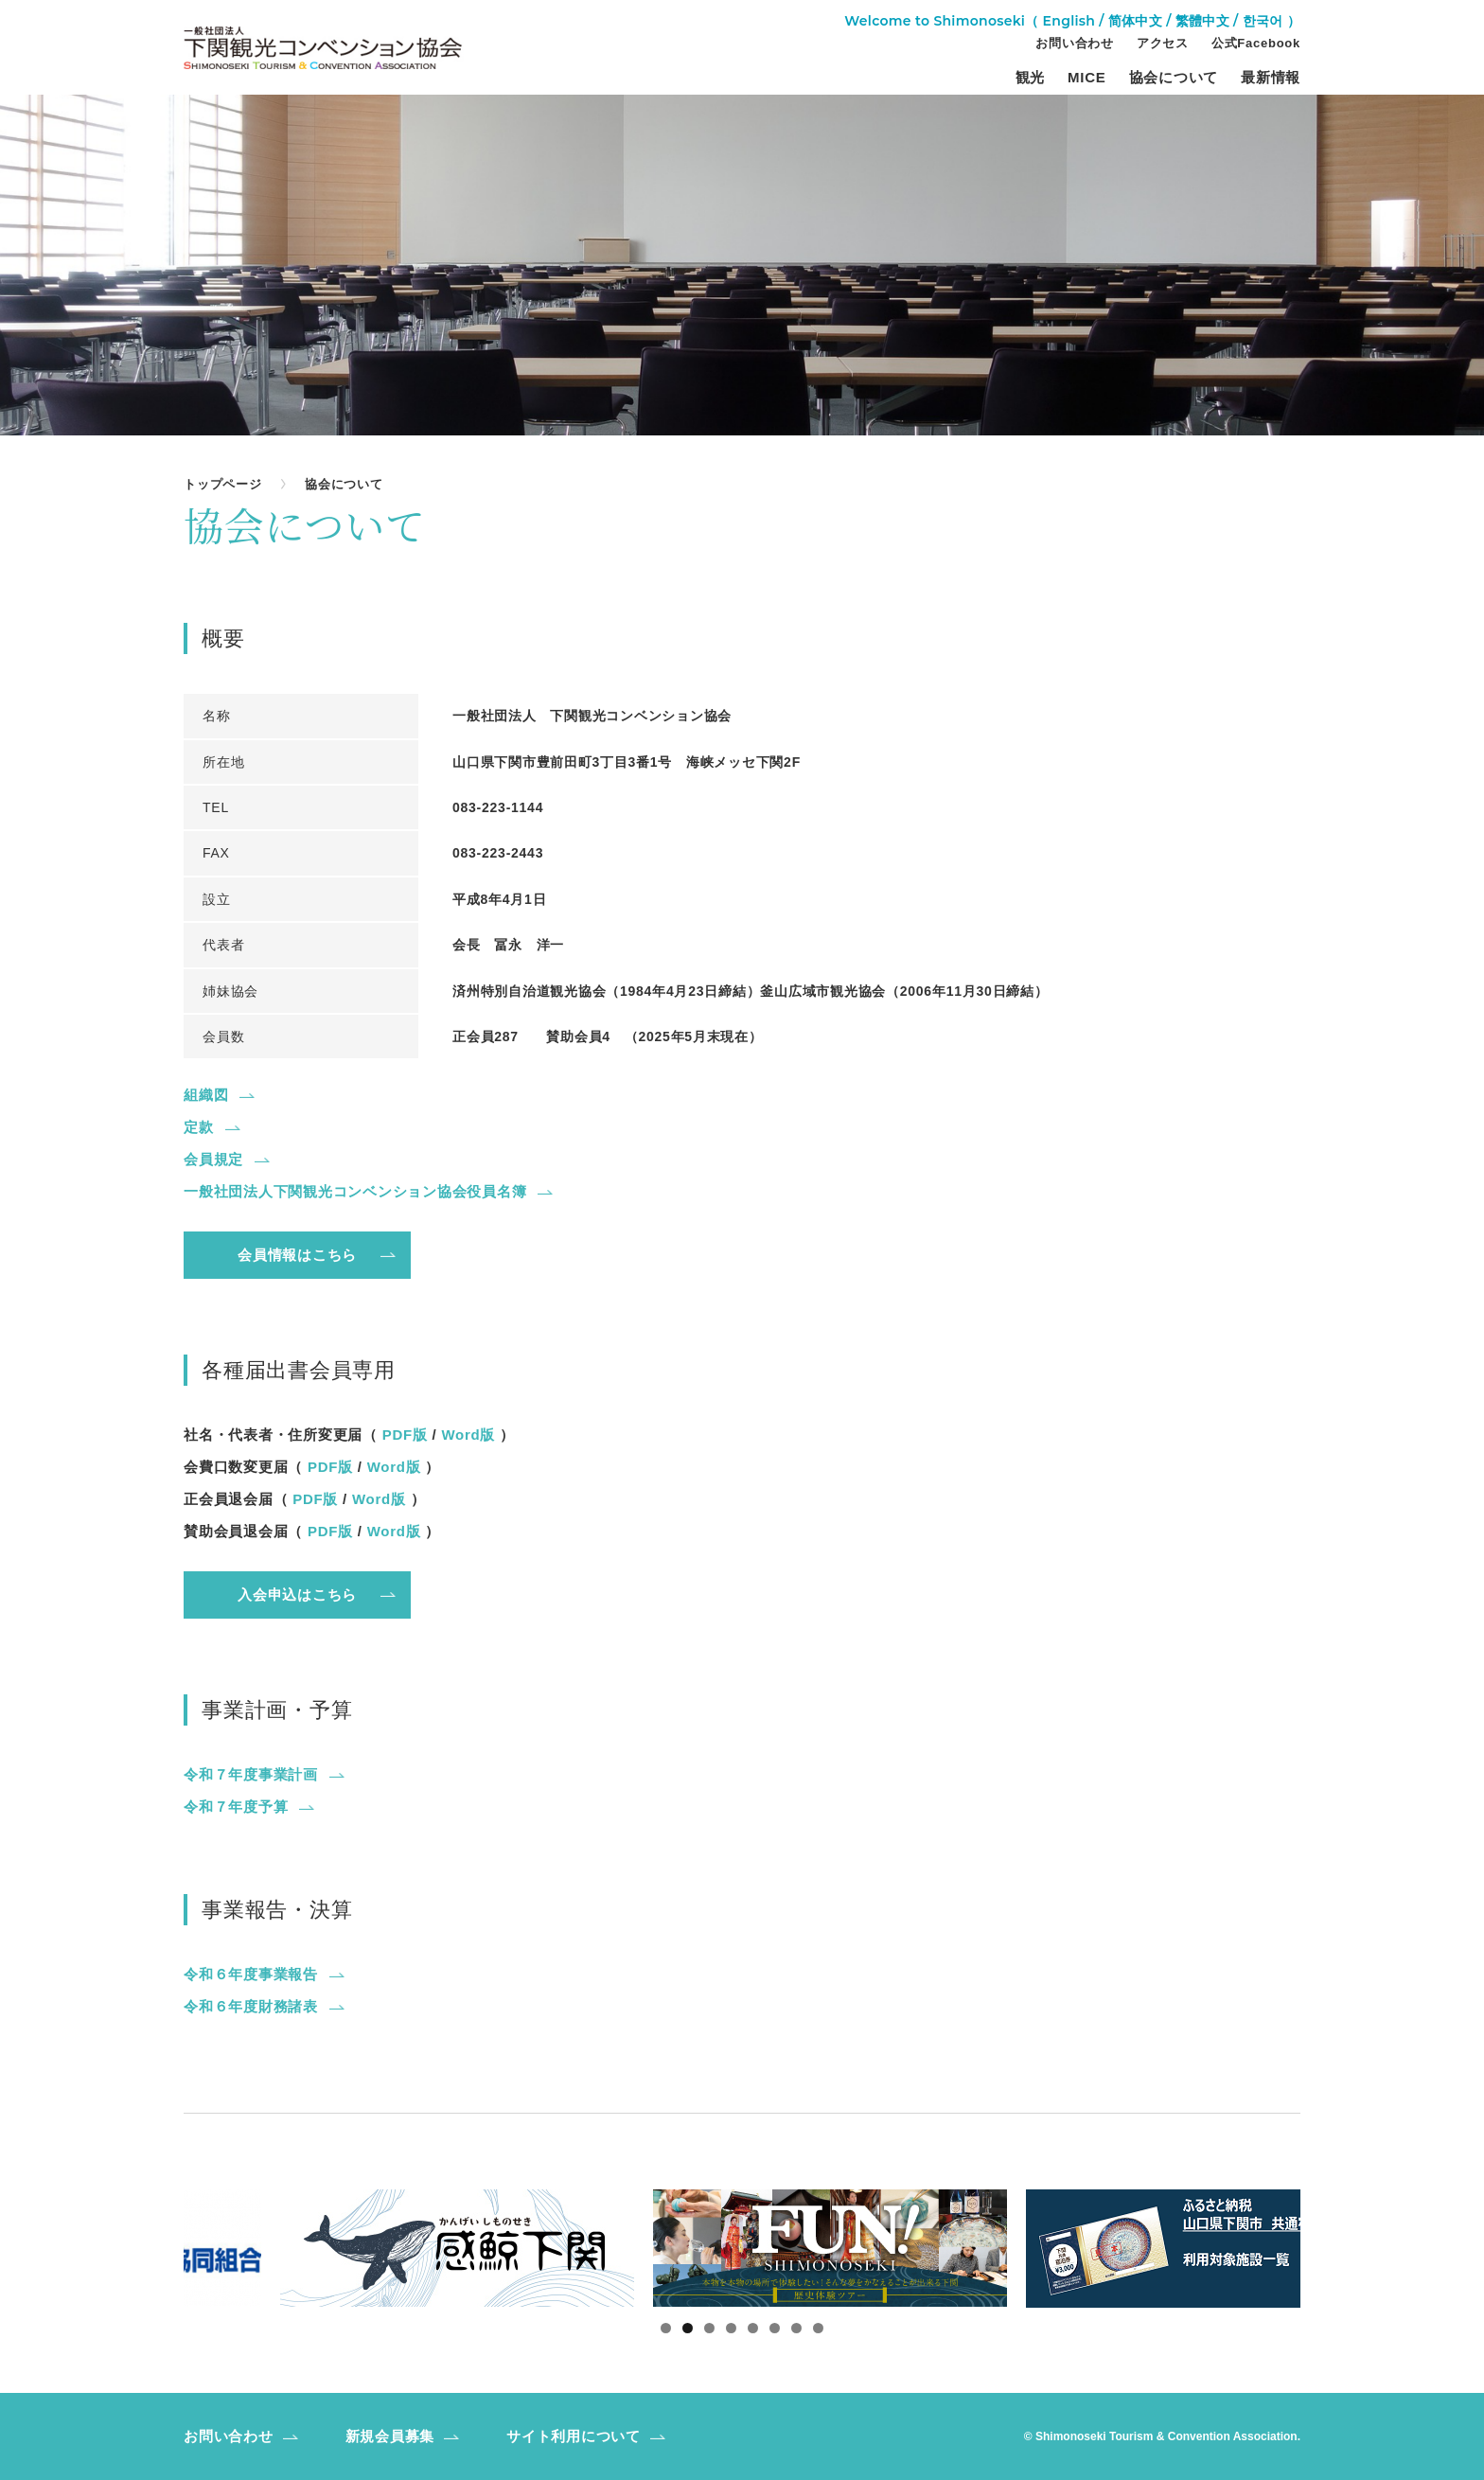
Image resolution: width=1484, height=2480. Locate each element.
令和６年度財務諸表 (251, 2006)
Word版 (468, 1434)
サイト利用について (573, 2436)
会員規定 (213, 1159)
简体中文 (1135, 20)
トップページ (223, 484)
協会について (1174, 77)
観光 (1031, 77)
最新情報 (1270, 77)
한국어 (1263, 20)
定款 (199, 1127)
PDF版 (405, 1434)
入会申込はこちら (297, 1594)
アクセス (1163, 43)
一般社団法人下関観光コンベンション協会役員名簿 (355, 1191)
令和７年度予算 (236, 1806)
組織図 (206, 1095)
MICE (1087, 77)
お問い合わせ (1074, 43)
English (1069, 20)
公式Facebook (1255, 43)
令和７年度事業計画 (251, 1774)
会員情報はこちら (297, 1255)
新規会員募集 (390, 2436)
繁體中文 (1202, 20)
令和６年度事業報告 (251, 1974)
